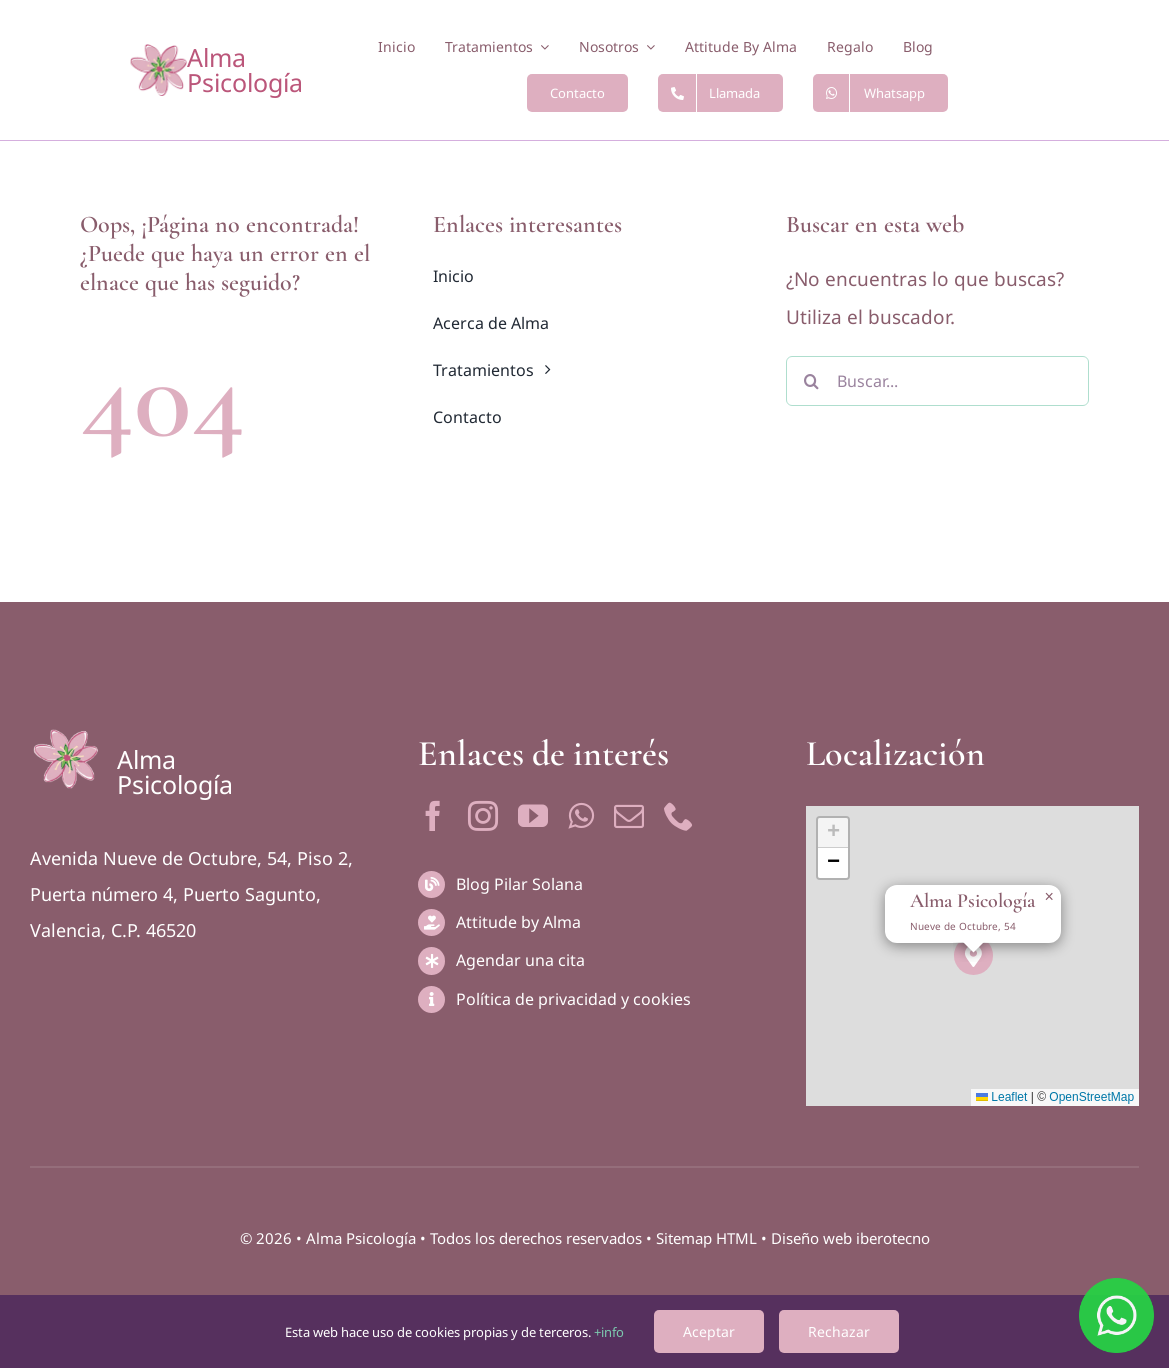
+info (609, 1332)
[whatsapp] (581, 816)
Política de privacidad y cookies (573, 999)
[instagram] (483, 816)
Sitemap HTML (706, 1238)
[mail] (629, 816)
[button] (973, 955)
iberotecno (893, 1238)
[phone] (679, 816)
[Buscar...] (937, 381)
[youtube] (533, 816)
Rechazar (839, 1331)
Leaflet (1001, 1097)
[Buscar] (811, 381)
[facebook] (433, 816)
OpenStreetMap (1091, 1097)
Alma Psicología (245, 69)
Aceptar (709, 1331)
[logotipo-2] (158, 53)
